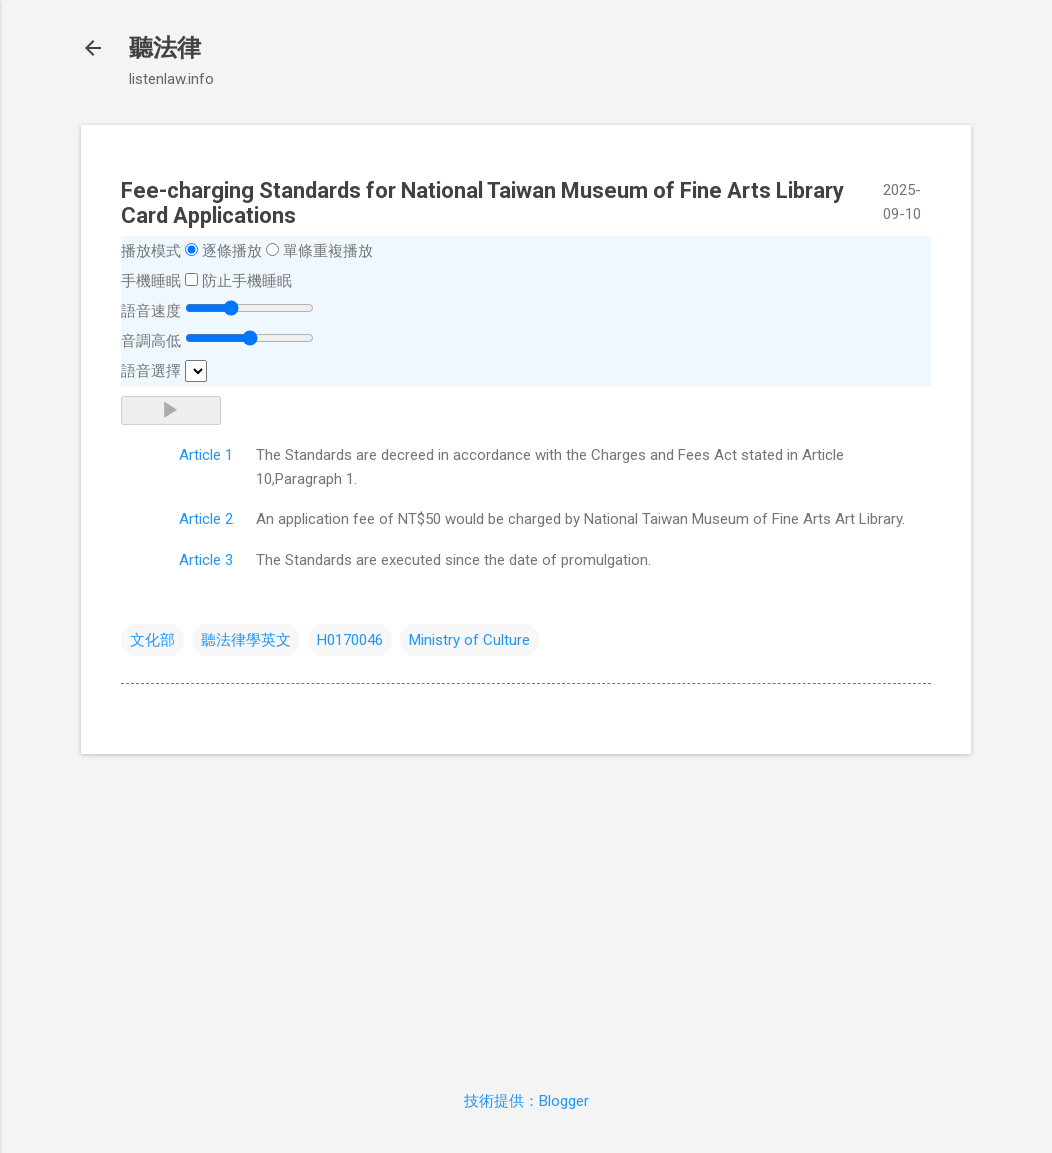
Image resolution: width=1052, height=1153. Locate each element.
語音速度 (151, 311)
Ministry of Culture (469, 640)
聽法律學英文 (246, 640)
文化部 (152, 640)
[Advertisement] (526, 910)
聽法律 (165, 48)
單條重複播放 (328, 251)
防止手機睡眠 (247, 281)
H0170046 (350, 640)
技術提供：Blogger (526, 1101)
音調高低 (151, 341)
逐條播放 (232, 251)
